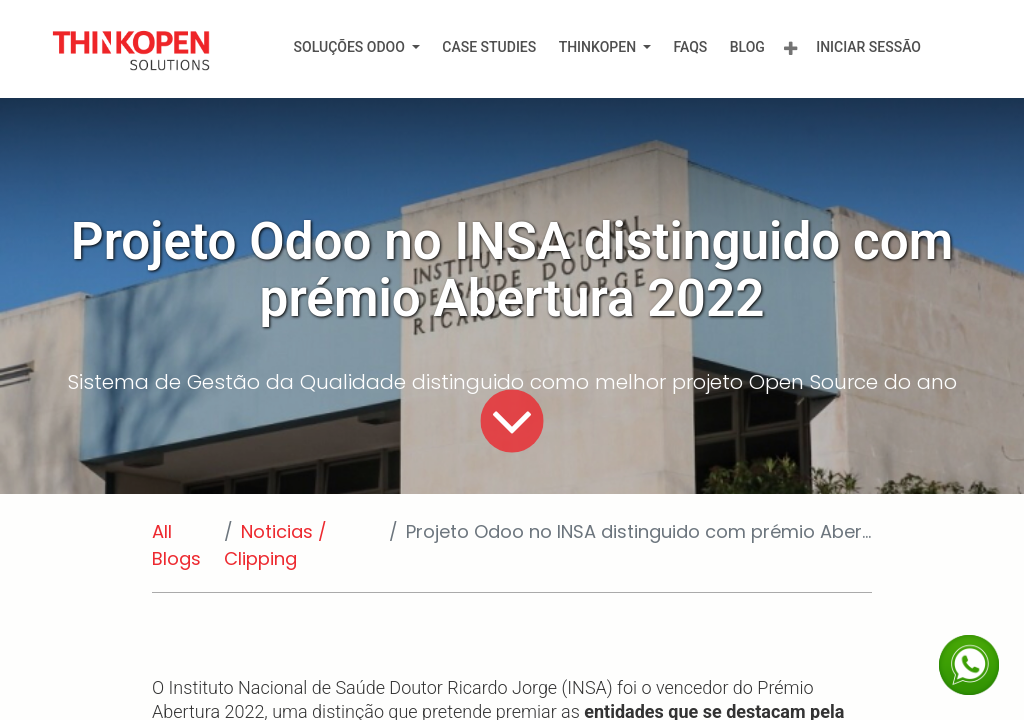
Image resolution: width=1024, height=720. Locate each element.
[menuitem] (356, 47)
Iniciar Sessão (868, 47)
